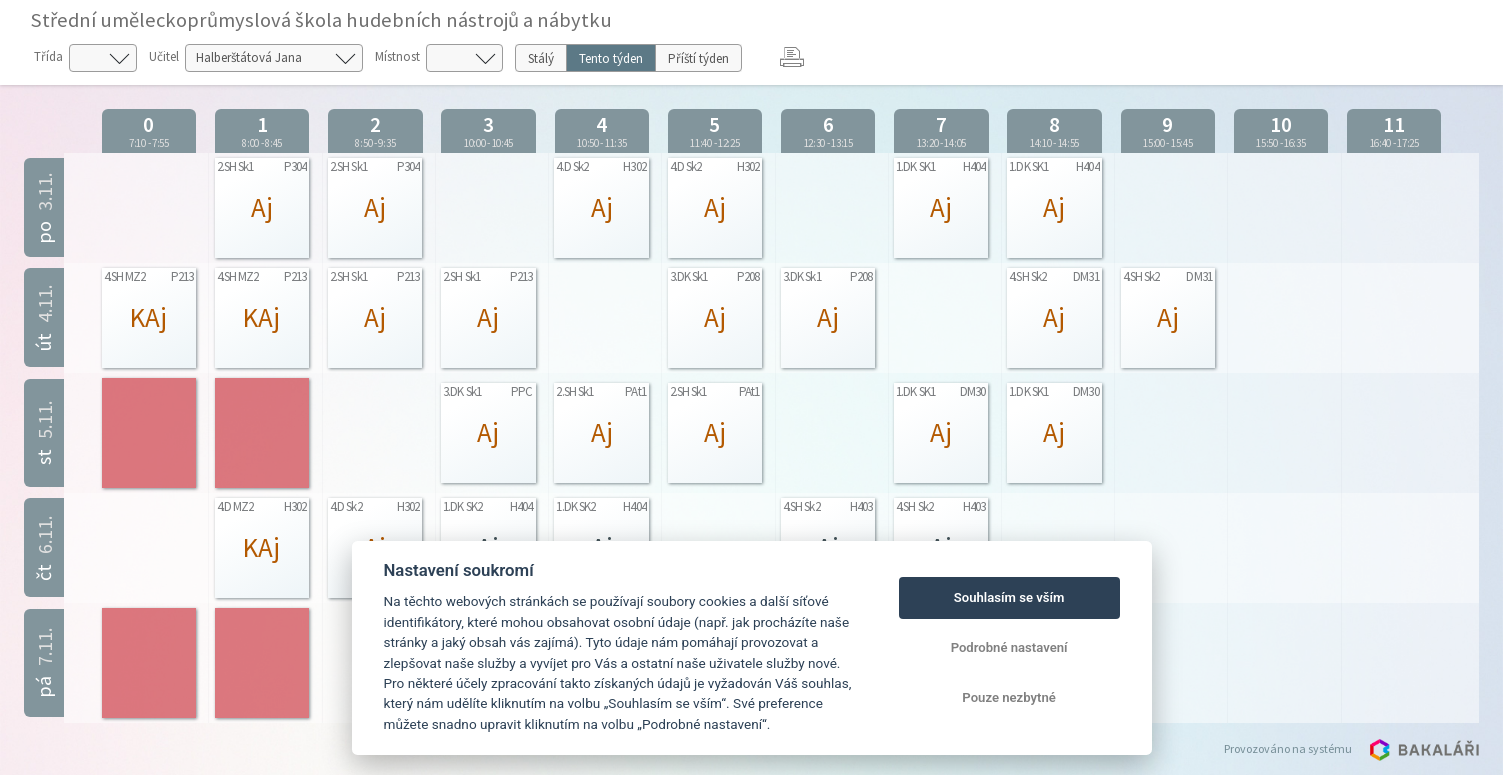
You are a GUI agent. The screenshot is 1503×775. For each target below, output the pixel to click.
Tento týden (611, 58)
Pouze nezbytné (1009, 697)
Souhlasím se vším (1009, 597)
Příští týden (698, 58)
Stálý (541, 58)
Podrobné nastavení (1009, 647)
